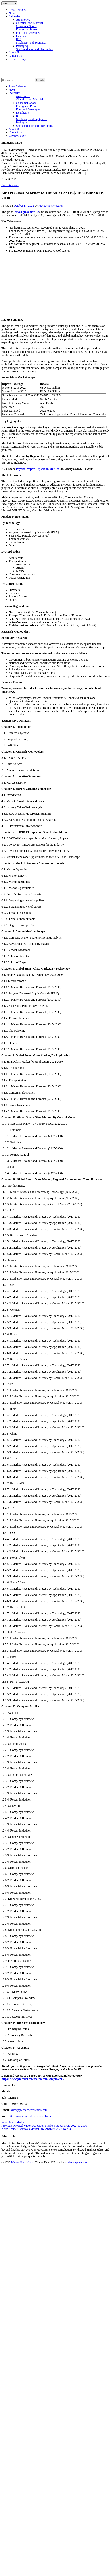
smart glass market (27, 211)
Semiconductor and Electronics (34, 49)
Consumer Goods (26, 26)
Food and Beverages (28, 32)
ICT (18, 39)
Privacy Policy (17, 59)
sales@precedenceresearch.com (28, 2109)
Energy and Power (27, 29)
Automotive (23, 19)
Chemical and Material (29, 22)
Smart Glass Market (13, 2122)
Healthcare (22, 36)
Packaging (22, 45)
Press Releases (17, 9)
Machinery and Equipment (31, 42)
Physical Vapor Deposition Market (37, 468)
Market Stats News (22, 2162)
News (12, 13)
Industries (14, 16)
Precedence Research (50, 205)
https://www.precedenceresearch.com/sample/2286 (32, 2078)
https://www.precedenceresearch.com (30, 2116)
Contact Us (15, 55)
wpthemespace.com (76, 2162)
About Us (14, 52)
